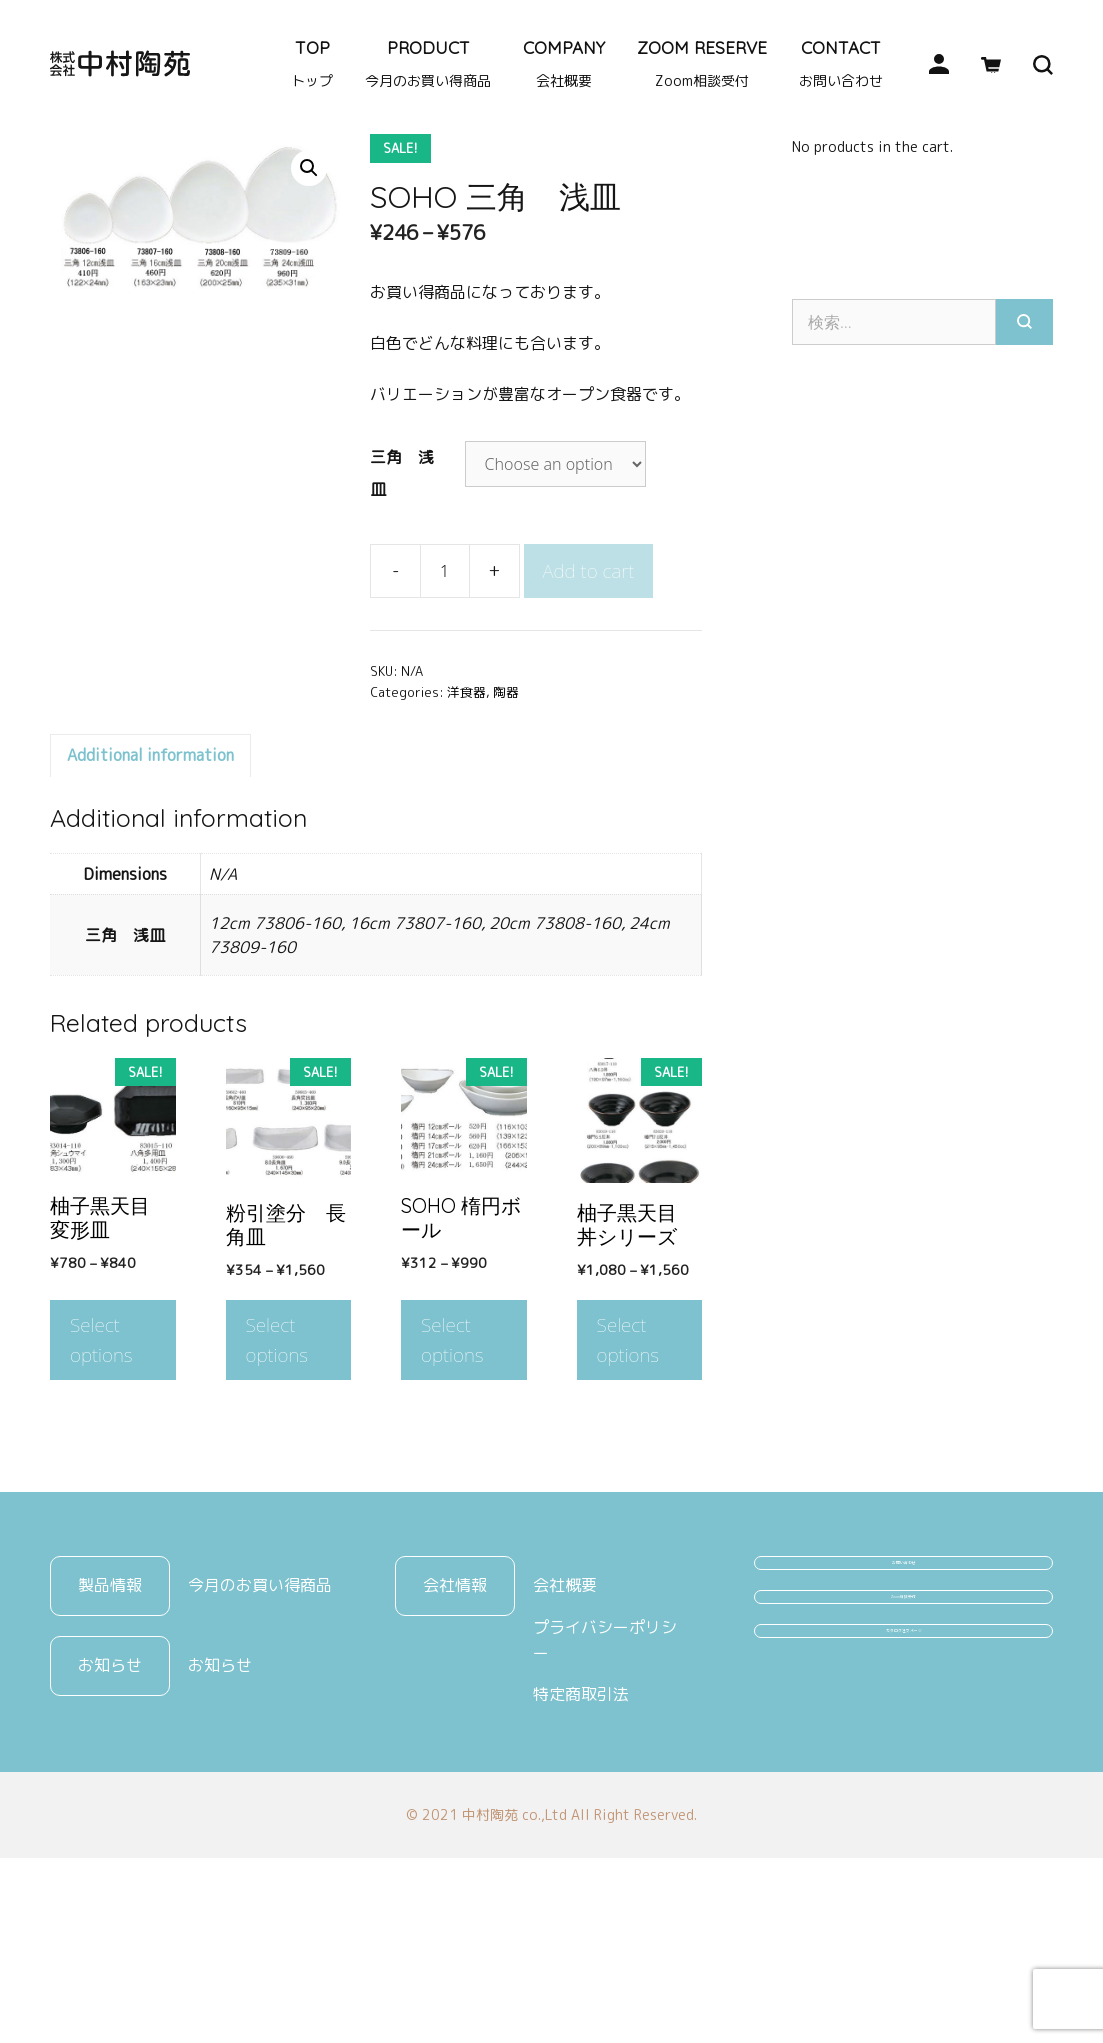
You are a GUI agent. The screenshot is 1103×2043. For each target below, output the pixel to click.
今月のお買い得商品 (260, 1716)
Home (68, 238)
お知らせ (220, 1796)
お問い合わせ (904, 1714)
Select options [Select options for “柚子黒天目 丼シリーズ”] (628, 1470)
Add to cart (589, 702)
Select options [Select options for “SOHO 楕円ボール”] (452, 1470)
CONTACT (841, 63)
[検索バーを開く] (1027, 63)
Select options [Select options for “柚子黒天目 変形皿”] (101, 1470)
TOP (312, 63)
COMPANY (564, 63)
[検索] (1024, 452)
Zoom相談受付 (903, 1789)
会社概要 (565, 1716)
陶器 (117, 238)
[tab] (150, 886)
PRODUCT (428, 63)
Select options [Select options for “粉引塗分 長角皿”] (277, 1470)
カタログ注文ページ (904, 1864)
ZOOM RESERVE (702, 63)
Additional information (150, 886)
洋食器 (169, 238)
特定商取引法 (581, 1825)
